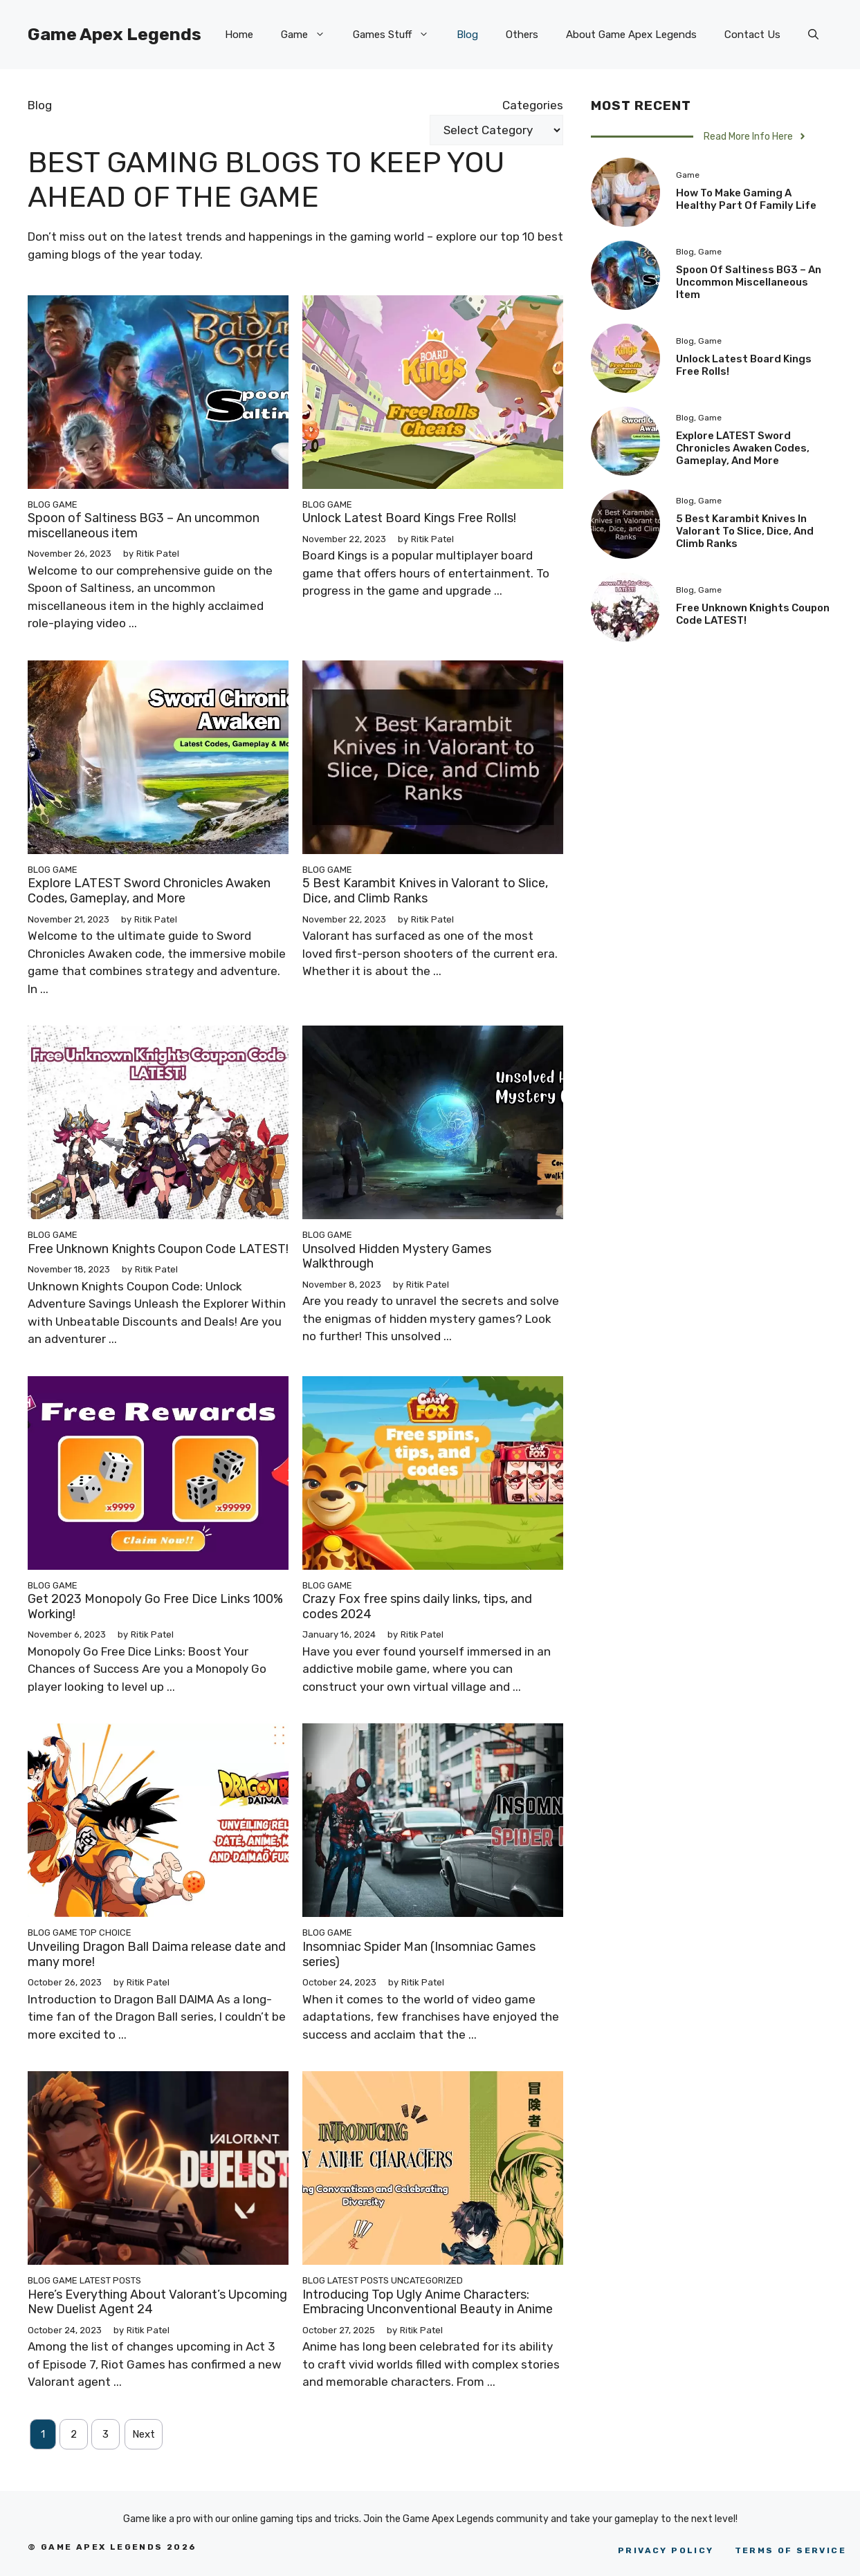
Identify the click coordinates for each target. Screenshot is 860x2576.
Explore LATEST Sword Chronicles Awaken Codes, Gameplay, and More (149, 890)
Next (143, 2434)
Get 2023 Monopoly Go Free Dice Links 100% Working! (155, 1606)
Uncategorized (427, 2280)
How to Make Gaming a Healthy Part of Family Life (746, 199)
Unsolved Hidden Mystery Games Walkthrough (396, 1256)
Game (310, 34)
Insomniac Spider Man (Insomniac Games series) (419, 1954)
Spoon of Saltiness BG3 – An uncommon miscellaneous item (143, 525)
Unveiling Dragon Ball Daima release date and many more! (157, 1954)
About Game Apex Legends (631, 34)
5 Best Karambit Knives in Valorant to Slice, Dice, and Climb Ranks (425, 890)
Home (239, 34)
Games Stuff (398, 34)
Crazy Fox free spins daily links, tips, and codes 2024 (417, 1606)
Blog (467, 34)
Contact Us (752, 34)
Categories (532, 105)
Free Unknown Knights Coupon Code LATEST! (158, 1249)
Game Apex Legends (114, 34)
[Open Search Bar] (813, 34)
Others (522, 34)
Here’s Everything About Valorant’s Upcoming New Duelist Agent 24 (157, 2302)
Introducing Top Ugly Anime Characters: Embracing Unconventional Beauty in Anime (427, 2302)
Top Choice (105, 1932)
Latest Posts (110, 2280)
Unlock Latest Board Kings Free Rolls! (409, 518)
